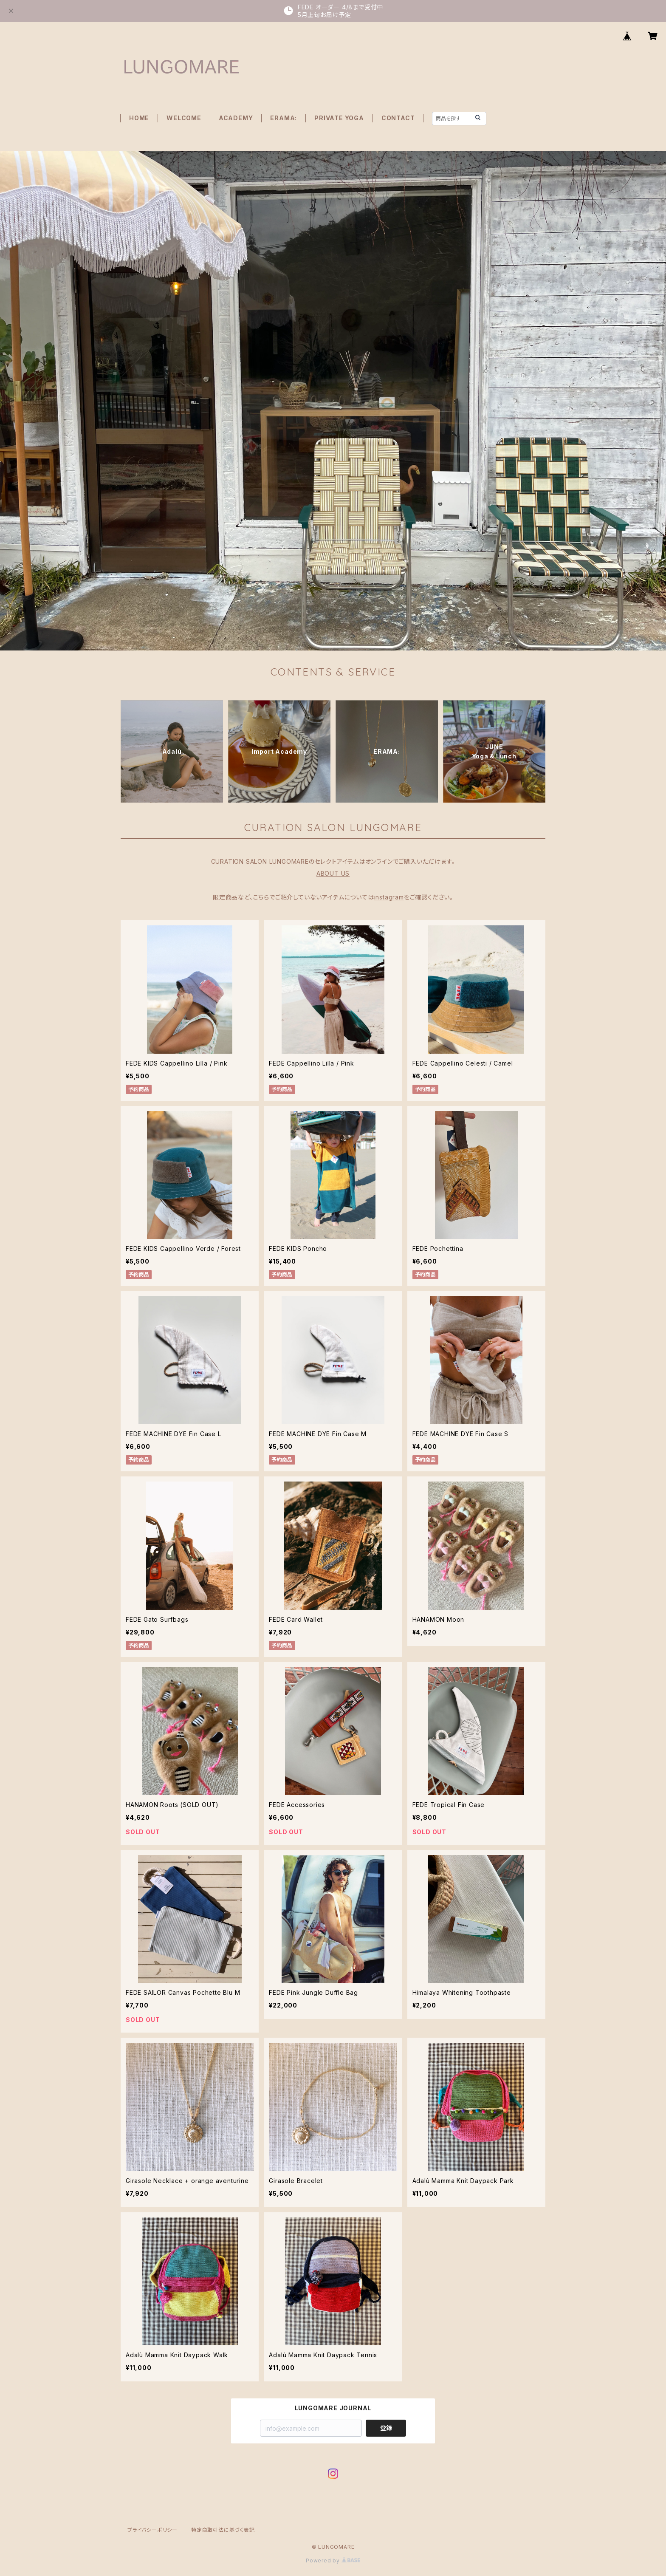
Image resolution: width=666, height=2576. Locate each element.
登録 (386, 2428)
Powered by (333, 2560)
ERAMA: (283, 118)
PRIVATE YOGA (339, 118)
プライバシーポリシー (152, 2530)
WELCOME (183, 118)
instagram (389, 897)
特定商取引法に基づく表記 (223, 2530)
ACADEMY (236, 118)
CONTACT (398, 118)
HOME (139, 118)
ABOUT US (333, 873)
